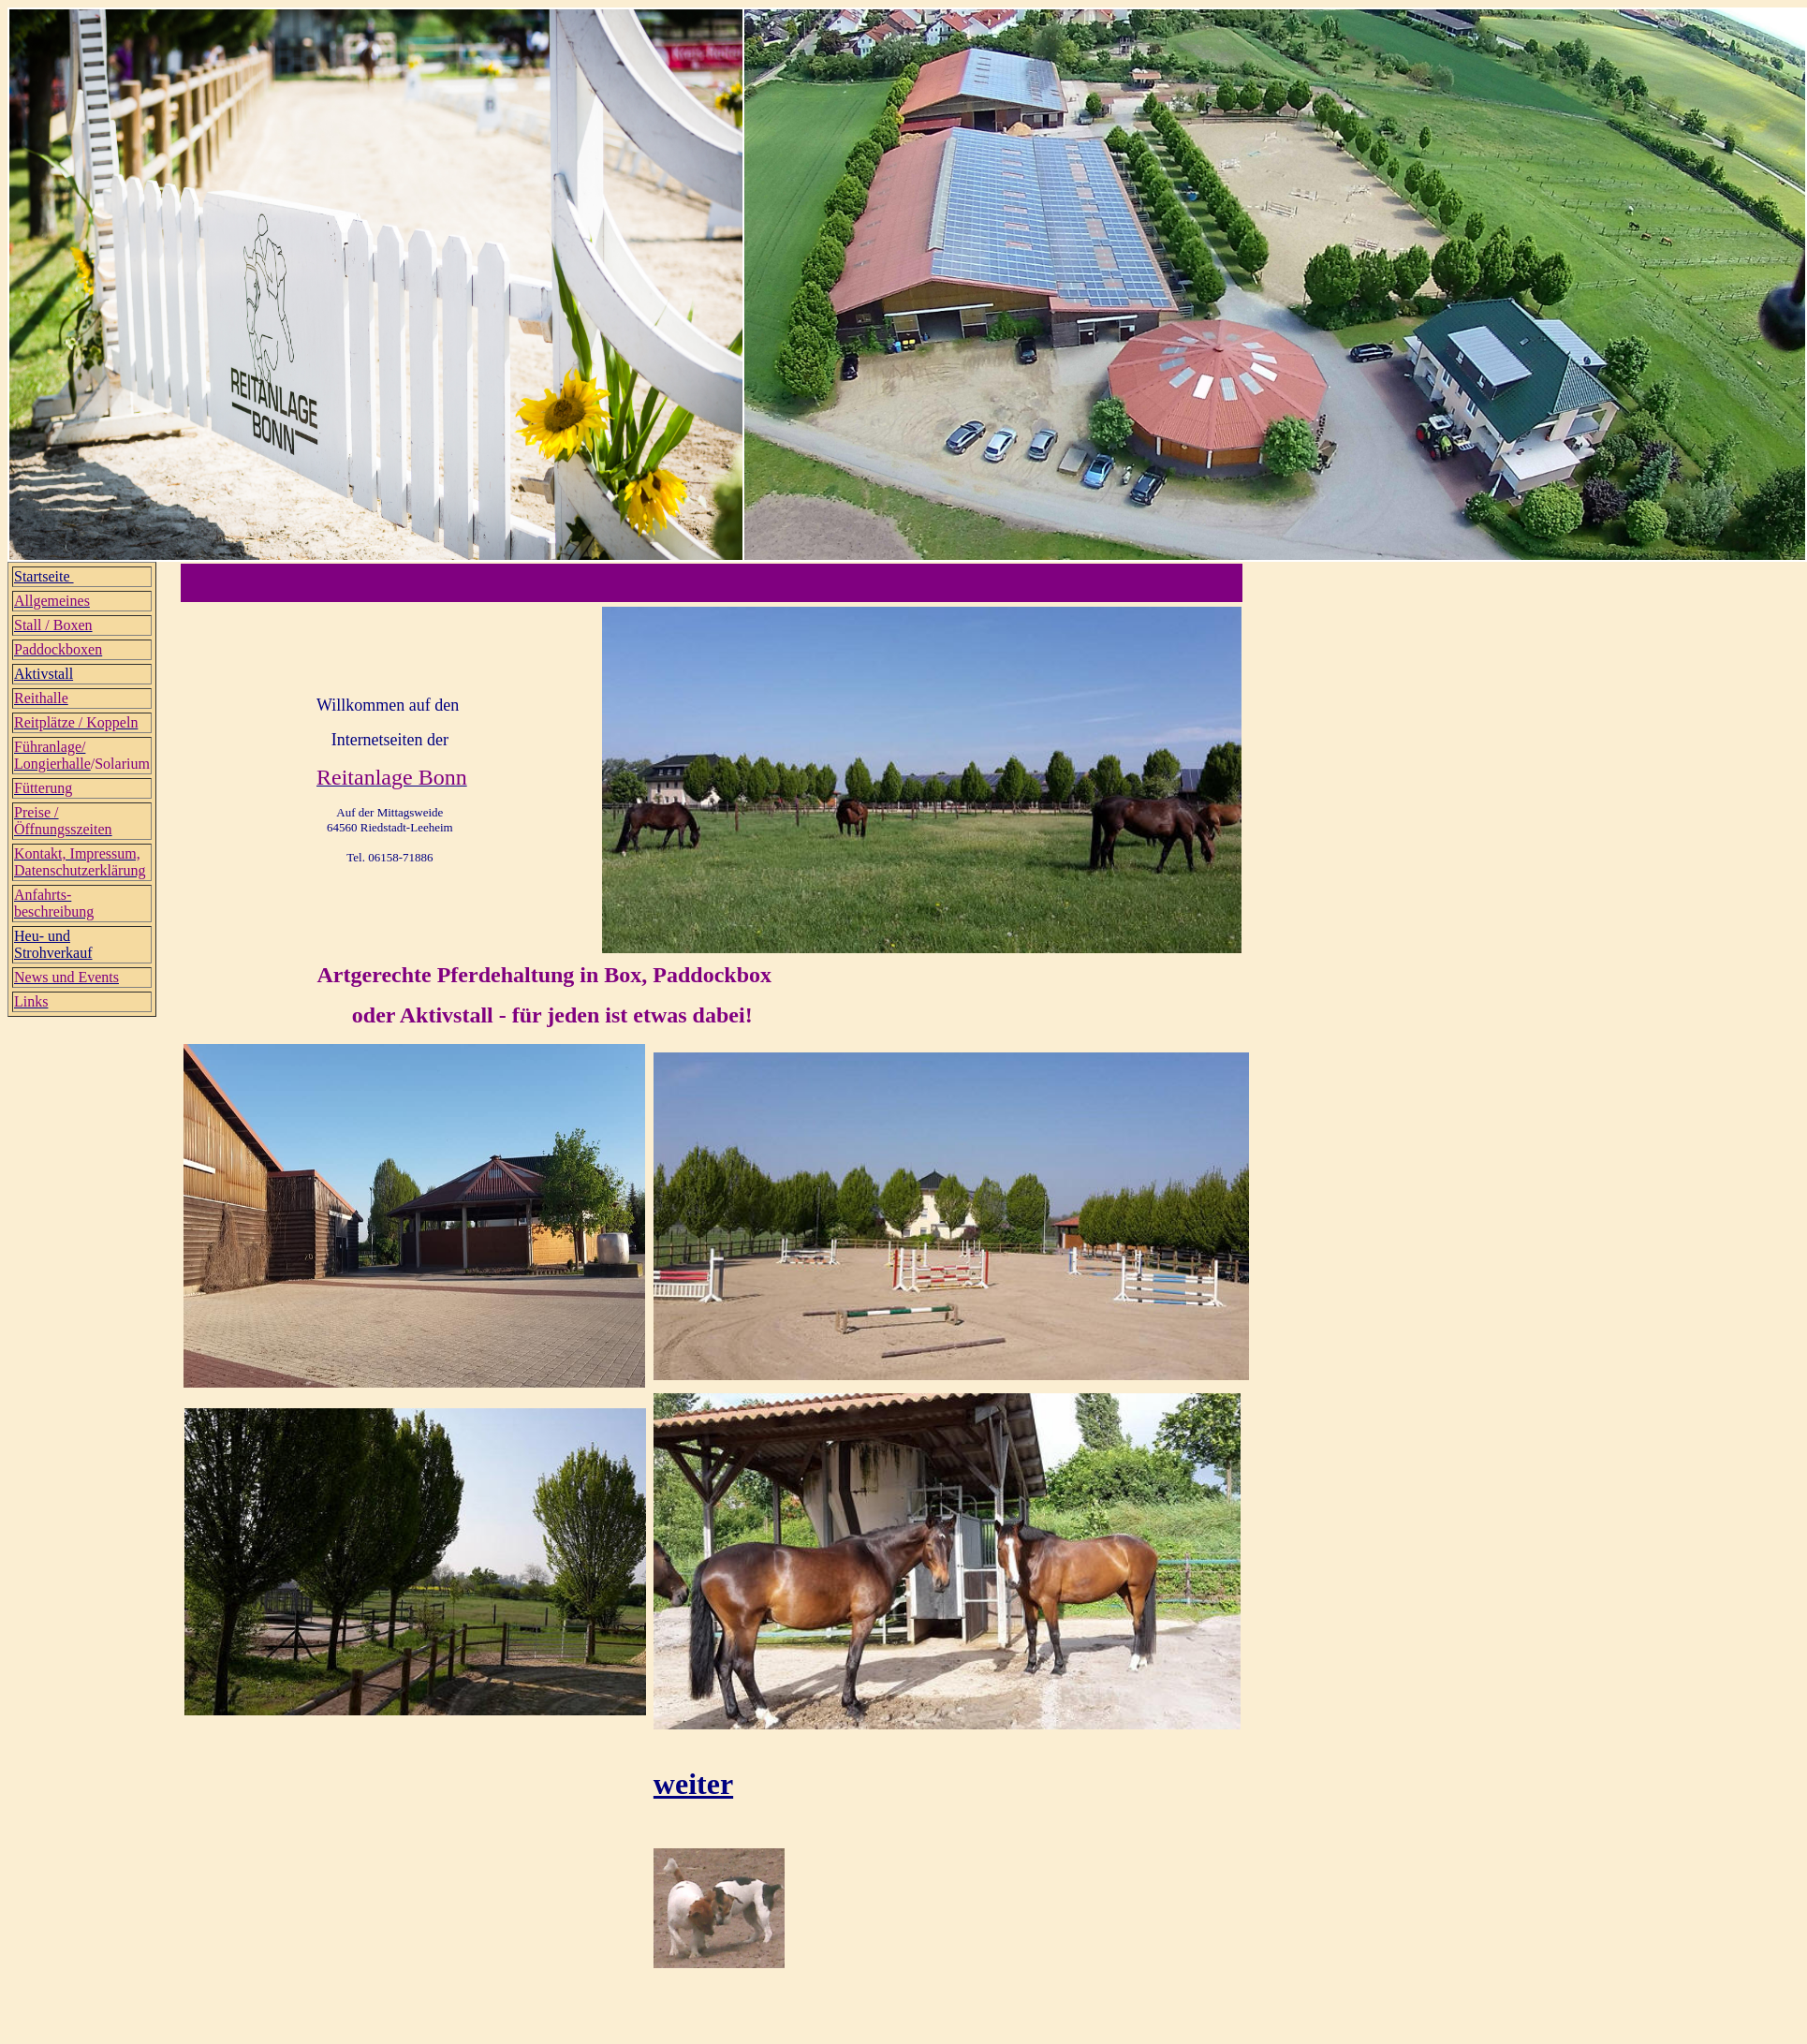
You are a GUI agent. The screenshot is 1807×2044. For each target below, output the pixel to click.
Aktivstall (43, 674)
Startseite (44, 576)
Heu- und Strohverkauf (53, 944)
